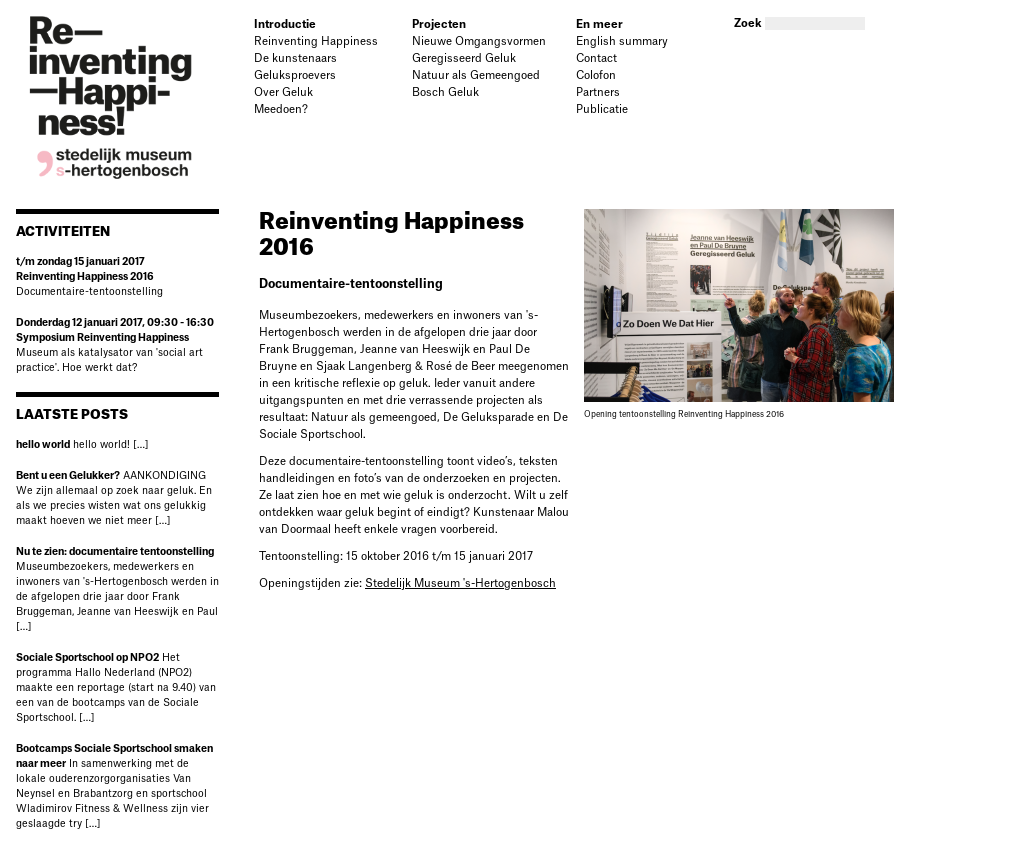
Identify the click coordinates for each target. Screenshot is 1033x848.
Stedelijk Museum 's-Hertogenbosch (460, 583)
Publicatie (602, 109)
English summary (622, 41)
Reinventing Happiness (316, 41)
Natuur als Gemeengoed (476, 75)
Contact (596, 58)
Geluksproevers (295, 75)
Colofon (596, 75)
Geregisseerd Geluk (464, 58)
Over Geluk (283, 92)
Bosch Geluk (445, 92)
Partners (598, 92)
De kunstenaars (295, 58)
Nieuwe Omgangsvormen (479, 41)
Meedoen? (281, 109)
